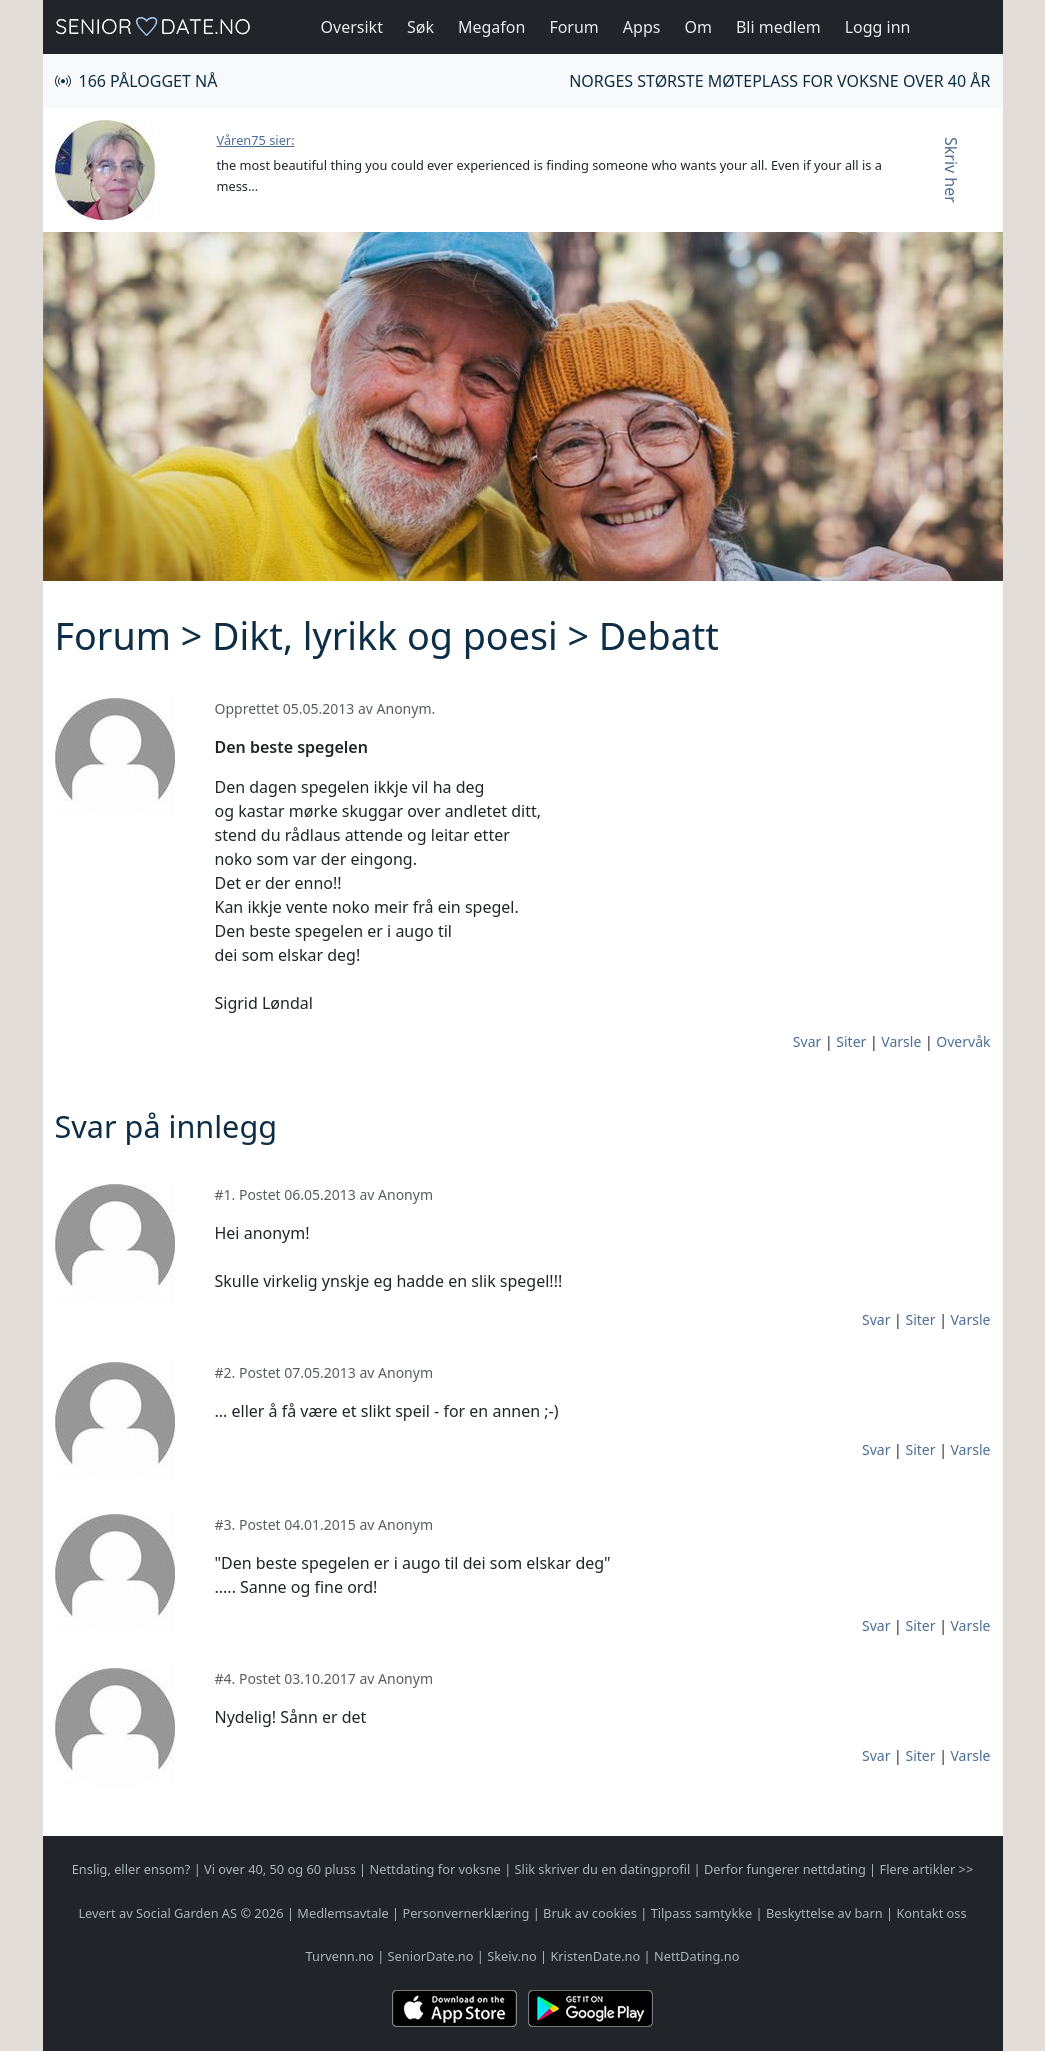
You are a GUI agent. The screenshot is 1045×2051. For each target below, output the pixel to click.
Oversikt (352, 27)
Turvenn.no (340, 1956)
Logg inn (878, 27)
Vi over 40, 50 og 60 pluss (280, 1869)
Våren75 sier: (256, 140)
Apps (642, 27)
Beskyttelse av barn (824, 1913)
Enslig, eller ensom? (131, 1869)
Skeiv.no (511, 1956)
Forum (573, 27)
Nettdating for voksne (434, 1869)
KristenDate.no (595, 1956)
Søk (420, 27)
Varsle (901, 1041)
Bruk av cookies (590, 1913)
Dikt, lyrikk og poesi (385, 635)
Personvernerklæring (465, 1913)
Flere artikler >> (927, 1869)
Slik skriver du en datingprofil (603, 1869)
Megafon (491, 27)
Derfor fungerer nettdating (785, 1869)
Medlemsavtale (342, 1913)
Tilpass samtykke (702, 1913)
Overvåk (963, 1041)
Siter (851, 1041)
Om (697, 27)
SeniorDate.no (431, 1956)
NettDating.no (696, 1956)
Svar (807, 1041)
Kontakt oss (931, 1913)
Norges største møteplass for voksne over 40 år (779, 81)
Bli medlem (778, 27)
